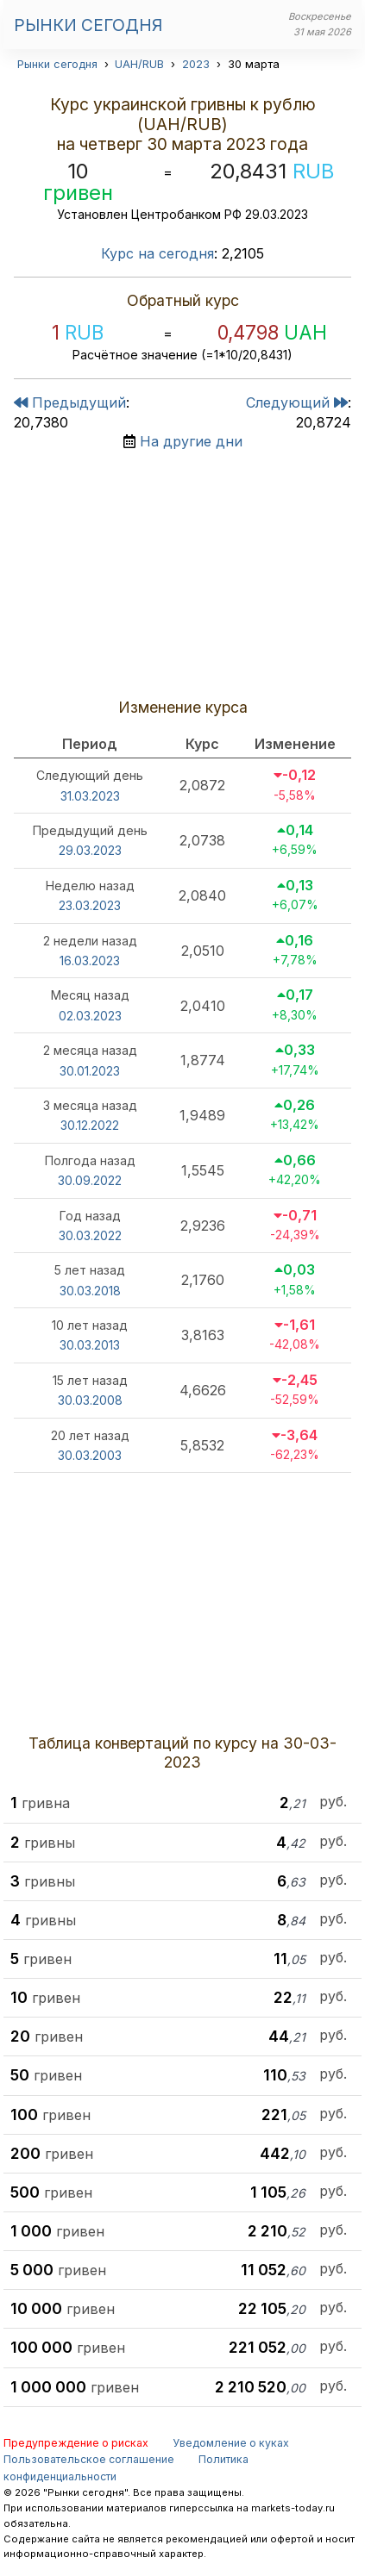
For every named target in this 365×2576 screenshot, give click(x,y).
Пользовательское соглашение (88, 2459)
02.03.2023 (90, 1015)
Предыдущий (70, 402)
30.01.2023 (90, 1070)
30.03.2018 (90, 1290)
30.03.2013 (90, 1345)
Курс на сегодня (157, 253)
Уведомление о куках (231, 2442)
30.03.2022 (90, 1235)
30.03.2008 (90, 1400)
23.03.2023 (90, 905)
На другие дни (191, 441)
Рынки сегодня (88, 25)
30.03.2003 (90, 1455)
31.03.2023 (90, 796)
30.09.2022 (90, 1180)
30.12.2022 (89, 1125)
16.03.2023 (90, 960)
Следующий (297, 402)
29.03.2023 (90, 850)
